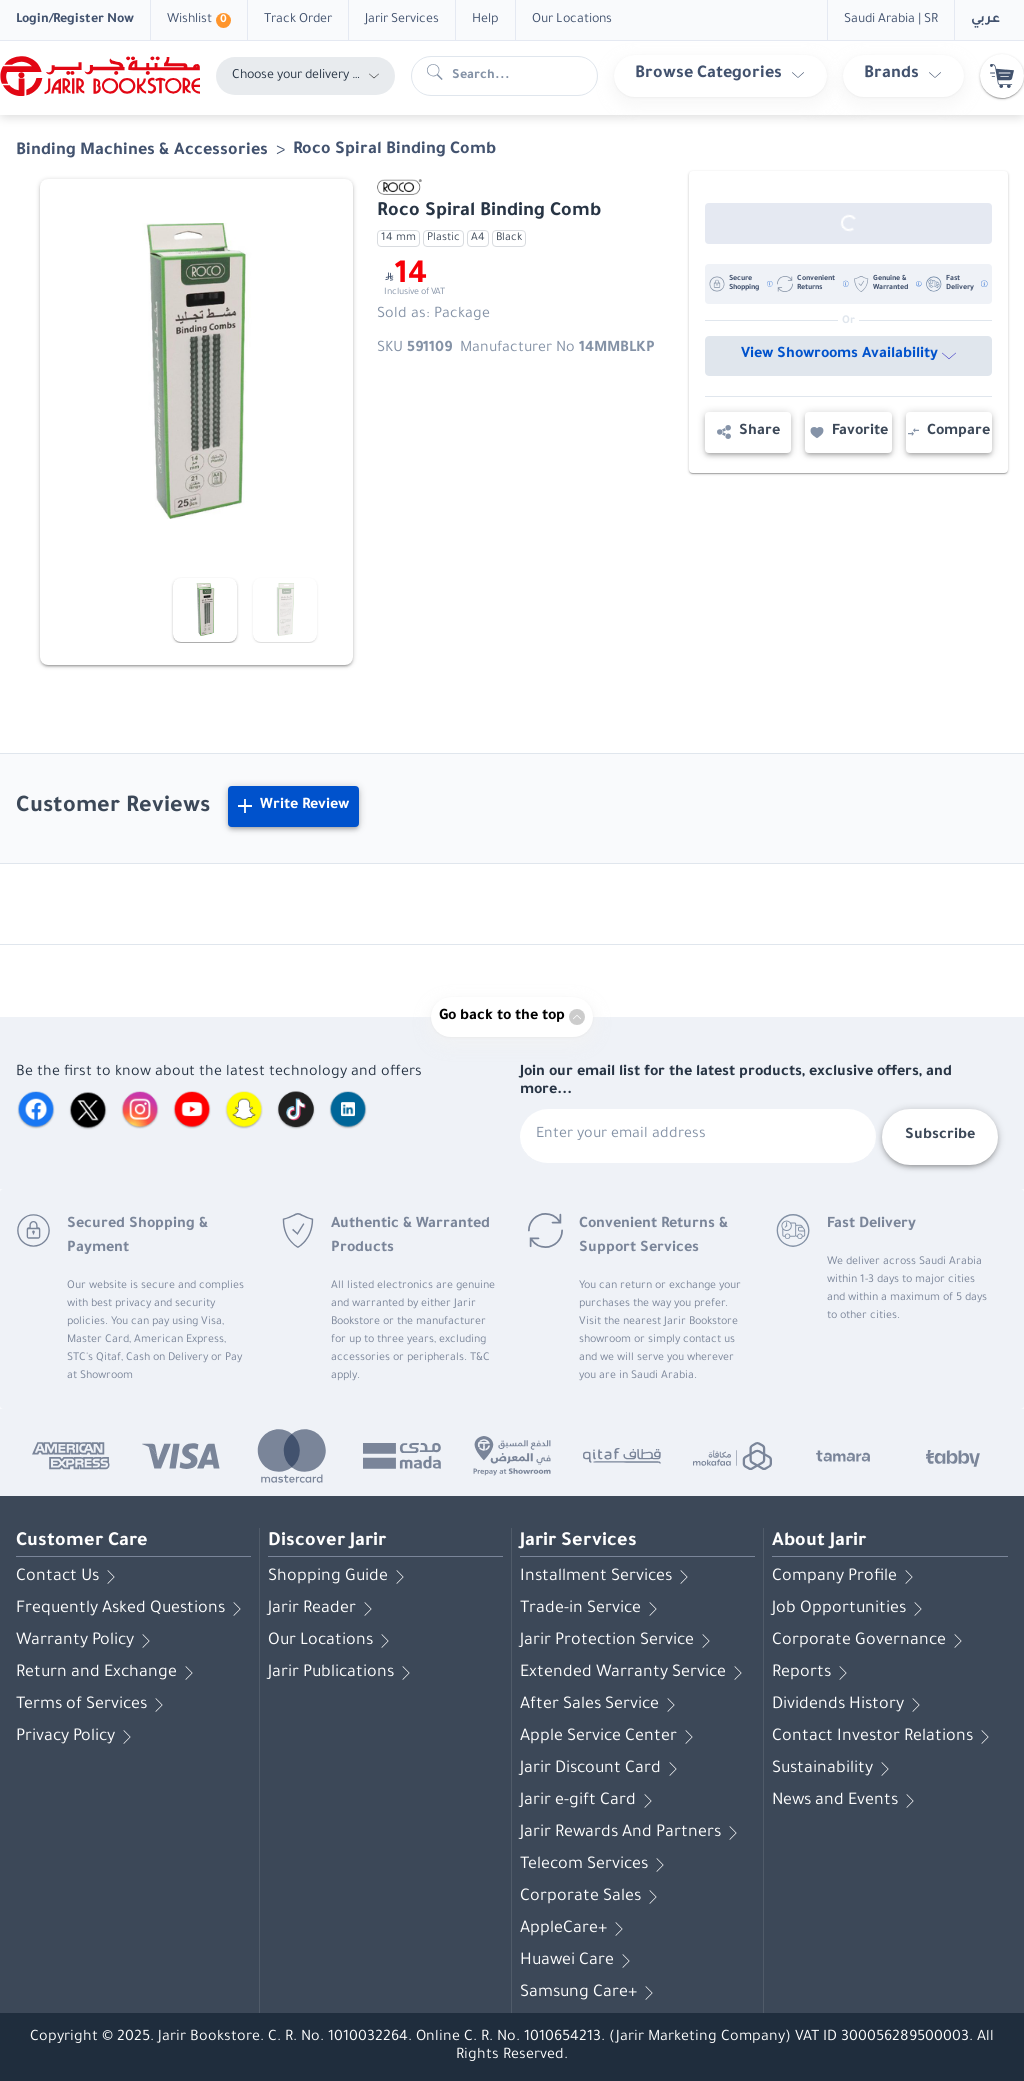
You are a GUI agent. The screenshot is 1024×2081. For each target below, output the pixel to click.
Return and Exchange (108, 1673)
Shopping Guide (340, 1577)
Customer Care (82, 1542)
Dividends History (850, 1705)
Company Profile (846, 1577)
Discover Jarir (327, 1542)
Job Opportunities (851, 1609)
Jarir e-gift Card (590, 1801)
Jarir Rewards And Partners (632, 1833)
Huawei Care (579, 1961)
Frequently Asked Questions (132, 1609)
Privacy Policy (77, 1737)
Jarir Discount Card (602, 1769)
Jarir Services (578, 1542)
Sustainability (834, 1769)
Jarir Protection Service (619, 1641)
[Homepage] (100, 76)
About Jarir (819, 1542)
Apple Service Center (610, 1737)
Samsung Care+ (590, 1993)
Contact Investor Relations (884, 1737)
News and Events (847, 1801)
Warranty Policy (87, 1641)
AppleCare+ (575, 1929)
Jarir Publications (343, 1673)
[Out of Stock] (848, 223)
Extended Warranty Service (635, 1673)
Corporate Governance (871, 1641)
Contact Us (69, 1577)
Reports (813, 1673)
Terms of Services (93, 1705)
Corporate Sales (592, 1897)
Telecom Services (596, 1865)
